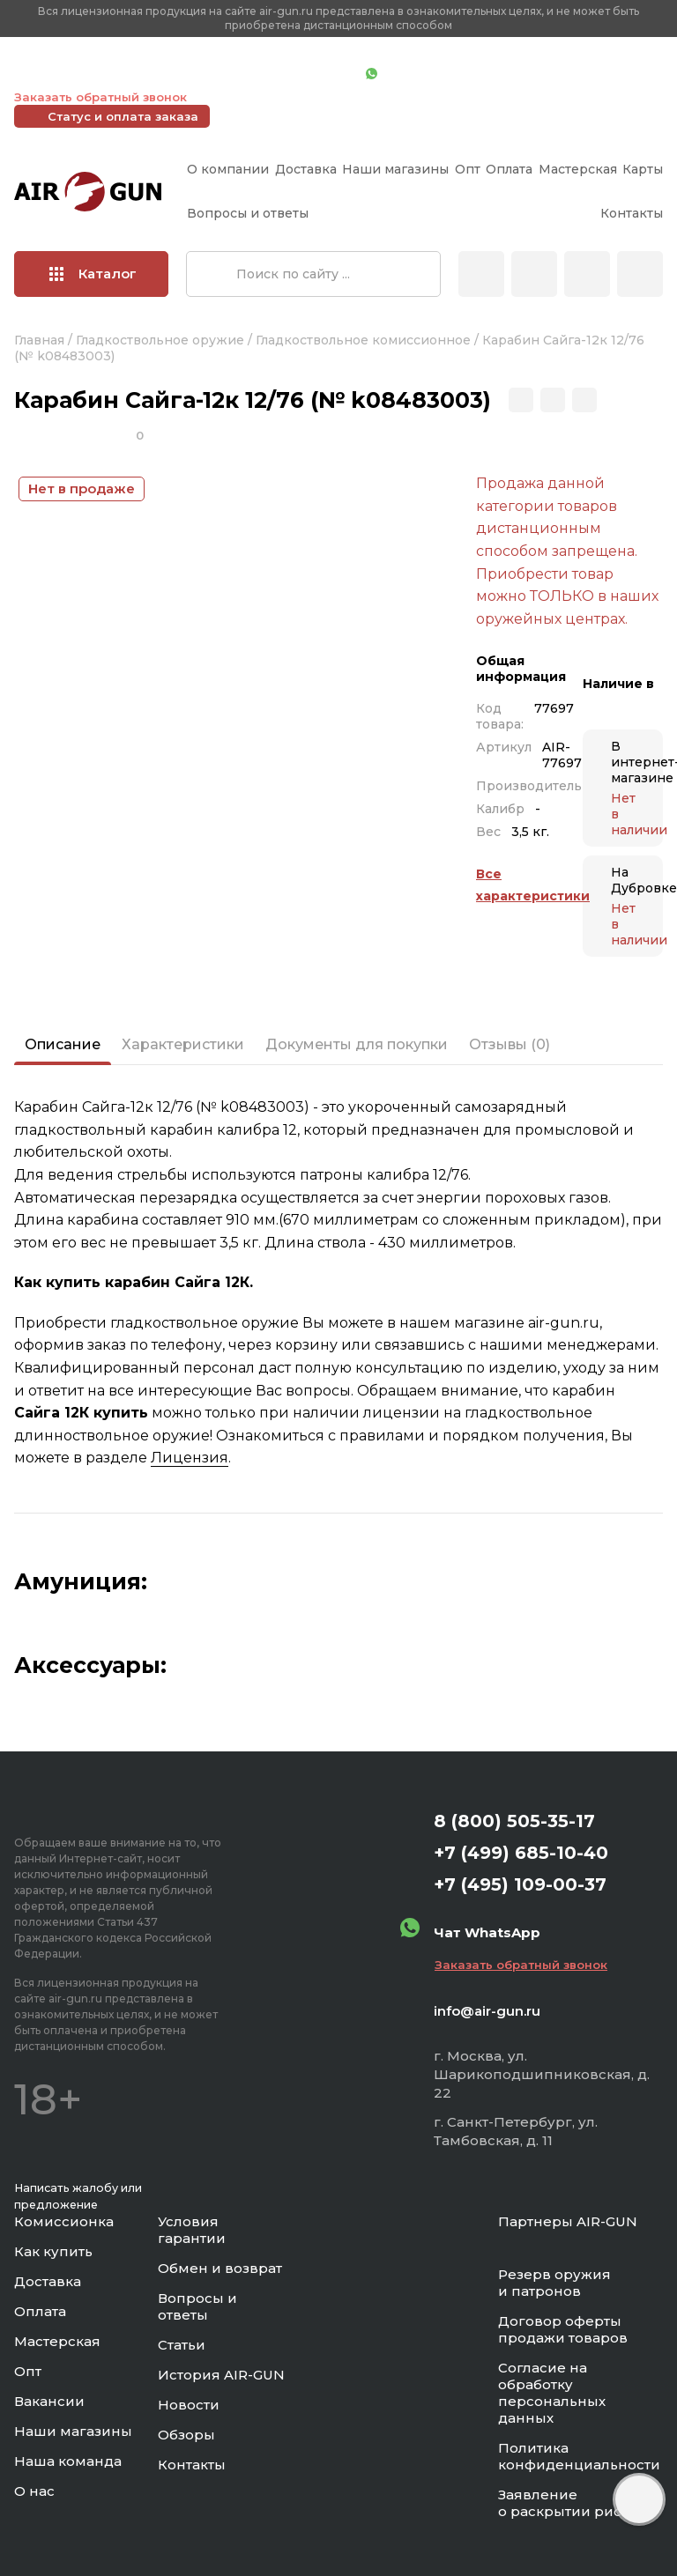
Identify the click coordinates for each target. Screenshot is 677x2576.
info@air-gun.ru (487, 2010)
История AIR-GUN (221, 2374)
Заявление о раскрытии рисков (572, 2503)
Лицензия (189, 1457)
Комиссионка (64, 2221)
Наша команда (68, 2461)
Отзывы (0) (509, 1044)
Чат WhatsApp (421, 75)
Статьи (181, 2344)
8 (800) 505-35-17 (514, 1821)
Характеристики (183, 1044)
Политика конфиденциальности (579, 2456)
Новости (188, 2404)
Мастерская (578, 169)
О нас (34, 2491)
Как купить (53, 2251)
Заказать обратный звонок (100, 97)
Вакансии (49, 2401)
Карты (642, 169)
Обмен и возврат (220, 2268)
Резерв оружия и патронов (554, 2282)
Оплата (509, 169)
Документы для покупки (356, 1044)
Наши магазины (395, 169)
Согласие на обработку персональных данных (552, 2392)
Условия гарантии (192, 2230)
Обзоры (186, 2434)
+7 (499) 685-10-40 (98, 75)
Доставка (306, 169)
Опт (467, 169)
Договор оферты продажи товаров (563, 2329)
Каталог (93, 273)
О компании (228, 169)
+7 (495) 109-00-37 (274, 75)
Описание (62, 1044)
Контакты (631, 213)
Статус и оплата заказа (123, 116)
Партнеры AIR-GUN (567, 2221)
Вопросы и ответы (248, 213)
